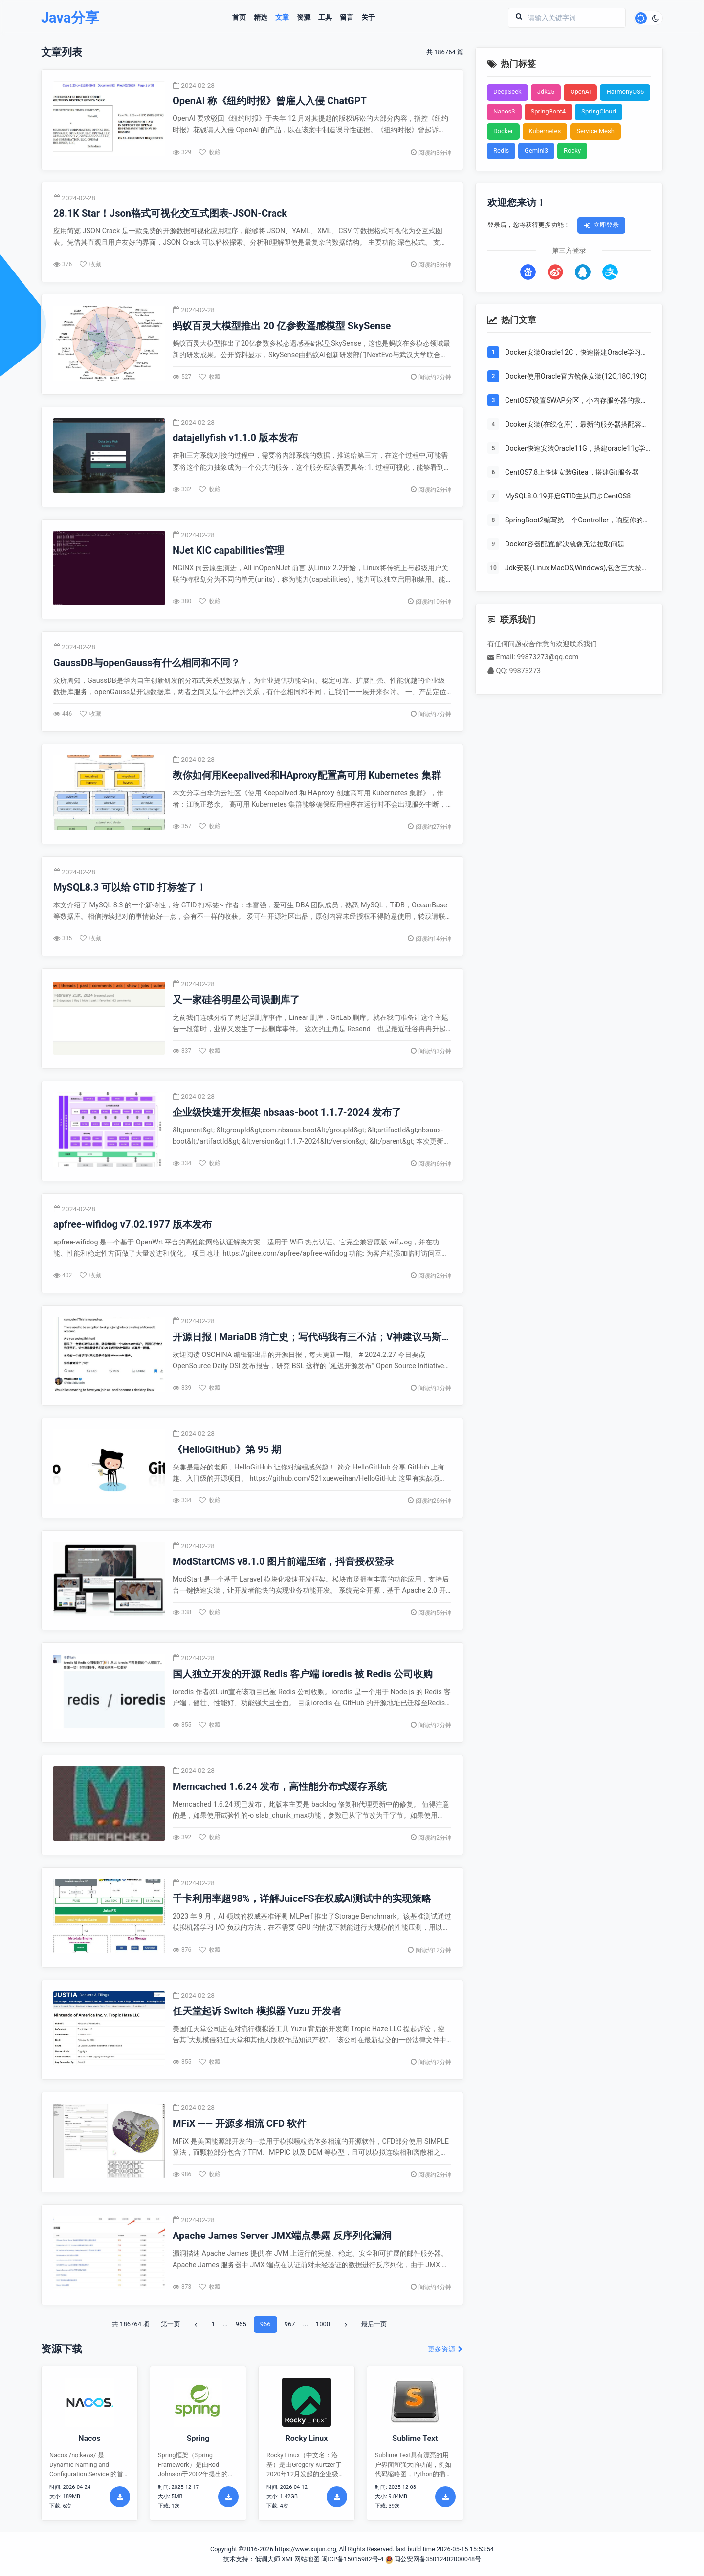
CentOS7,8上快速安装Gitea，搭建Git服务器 (571, 472)
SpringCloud (598, 111)
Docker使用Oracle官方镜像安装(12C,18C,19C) (576, 376)
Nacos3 (504, 111)
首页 (239, 17)
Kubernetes (545, 131)
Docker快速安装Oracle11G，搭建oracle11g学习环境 (575, 449)
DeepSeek (507, 91)
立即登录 (601, 224)
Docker (503, 131)
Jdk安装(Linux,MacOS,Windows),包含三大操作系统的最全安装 (576, 569)
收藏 (209, 152)
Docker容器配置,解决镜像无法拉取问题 (564, 544)
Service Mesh (595, 131)
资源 (303, 17)
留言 (346, 17)
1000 (323, 2323)
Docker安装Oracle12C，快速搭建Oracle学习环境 (576, 353)
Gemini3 (536, 150)
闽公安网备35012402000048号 (433, 2559)
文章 (282, 17)
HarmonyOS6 (625, 91)
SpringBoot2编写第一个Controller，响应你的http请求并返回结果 (574, 521)
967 (290, 2323)
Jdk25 (546, 91)
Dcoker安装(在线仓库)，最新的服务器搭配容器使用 (576, 425)
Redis (501, 150)
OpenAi (580, 91)
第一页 (170, 2323)
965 (241, 2323)
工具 (325, 17)
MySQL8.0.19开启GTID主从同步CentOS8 (568, 496)
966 (265, 2323)
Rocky (572, 150)
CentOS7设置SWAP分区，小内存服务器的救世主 (576, 401)
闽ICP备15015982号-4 (352, 2559)
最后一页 (374, 2323)
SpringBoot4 (548, 111)
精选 (260, 17)
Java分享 (70, 18)
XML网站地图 (301, 2559)
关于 (368, 17)
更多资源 (445, 2349)
